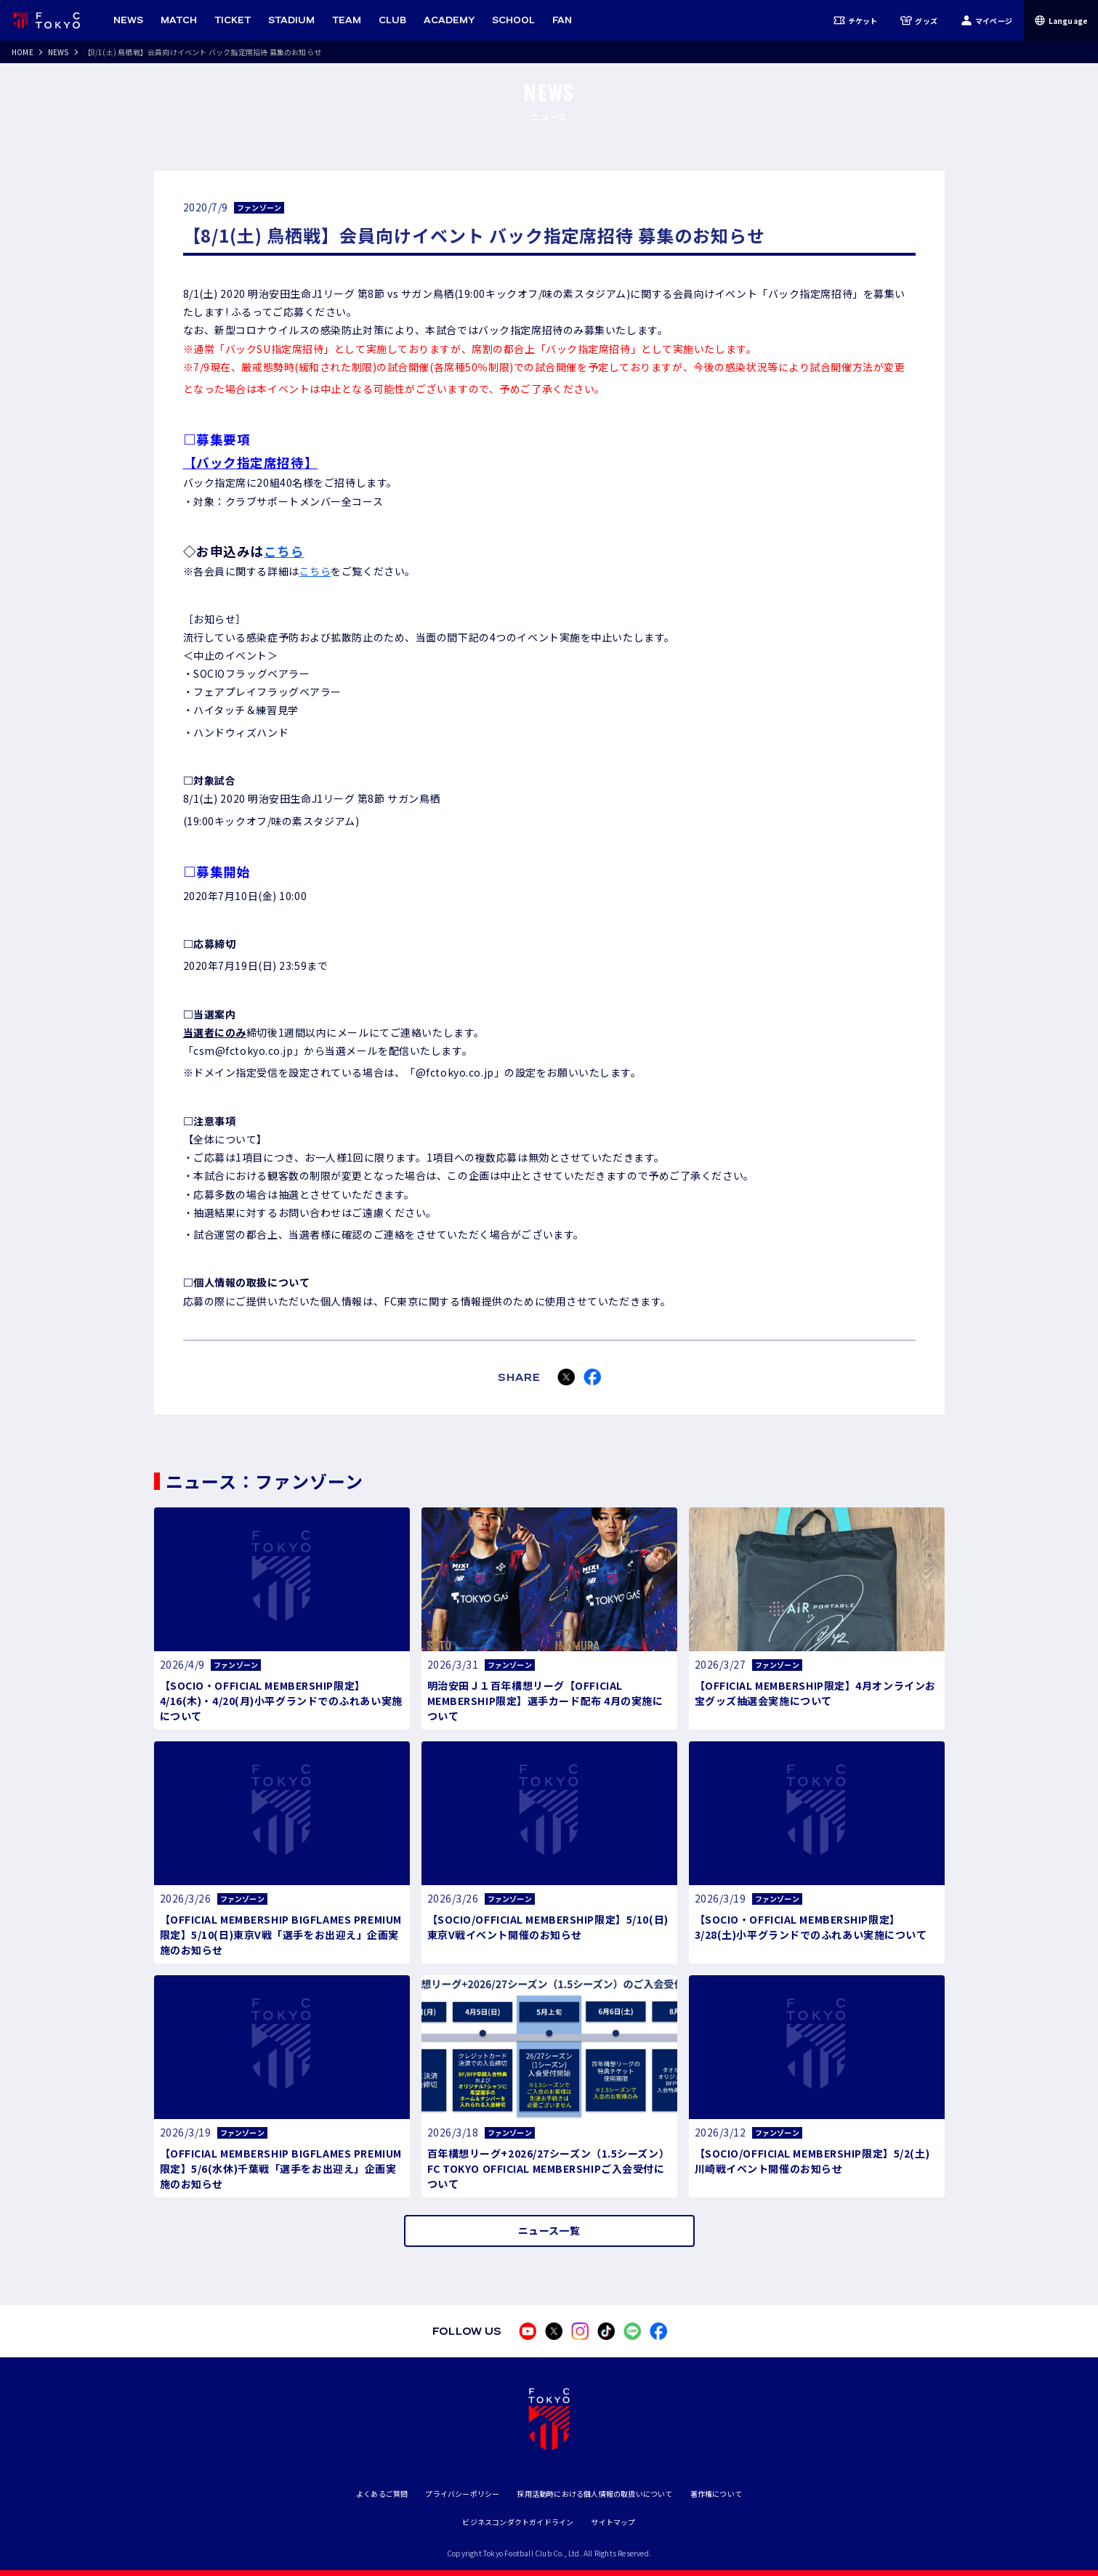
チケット (855, 20)
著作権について (716, 2493)
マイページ (986, 20)
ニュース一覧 (549, 2230)
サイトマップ (613, 2521)
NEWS (58, 51)
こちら (284, 551)
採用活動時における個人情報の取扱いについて (594, 2493)
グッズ (918, 20)
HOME (22, 51)
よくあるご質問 (382, 2493)
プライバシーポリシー (462, 2493)
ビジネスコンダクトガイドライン (517, 2521)
